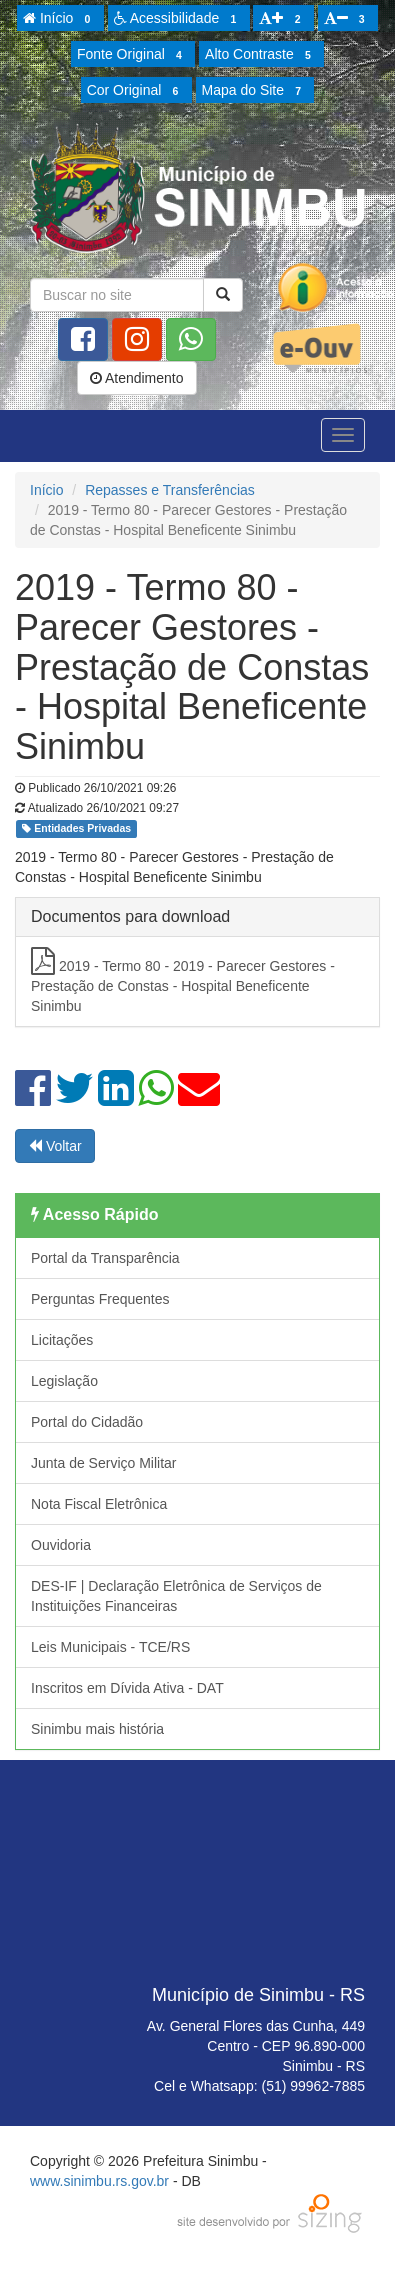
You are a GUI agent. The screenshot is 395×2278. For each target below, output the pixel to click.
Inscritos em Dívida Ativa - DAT (127, 1688)
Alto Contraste (261, 55)
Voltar (55, 1146)
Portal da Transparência (105, 1258)
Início (60, 19)
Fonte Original (132, 55)
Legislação (64, 1381)
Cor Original (136, 91)
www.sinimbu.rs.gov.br (99, 2181)
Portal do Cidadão (87, 1422)
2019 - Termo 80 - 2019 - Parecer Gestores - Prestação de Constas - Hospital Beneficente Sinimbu (183, 980)
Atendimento (137, 378)
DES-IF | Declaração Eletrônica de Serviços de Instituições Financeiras (176, 1596)
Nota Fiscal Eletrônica (99, 1504)
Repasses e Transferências (170, 490)
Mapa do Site (255, 91)
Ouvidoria (61, 1545)
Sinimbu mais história (97, 1729)
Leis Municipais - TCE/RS (110, 1647)
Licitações (62, 1340)
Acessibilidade (178, 19)
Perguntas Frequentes (100, 1299)
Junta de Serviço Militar (104, 1463)
